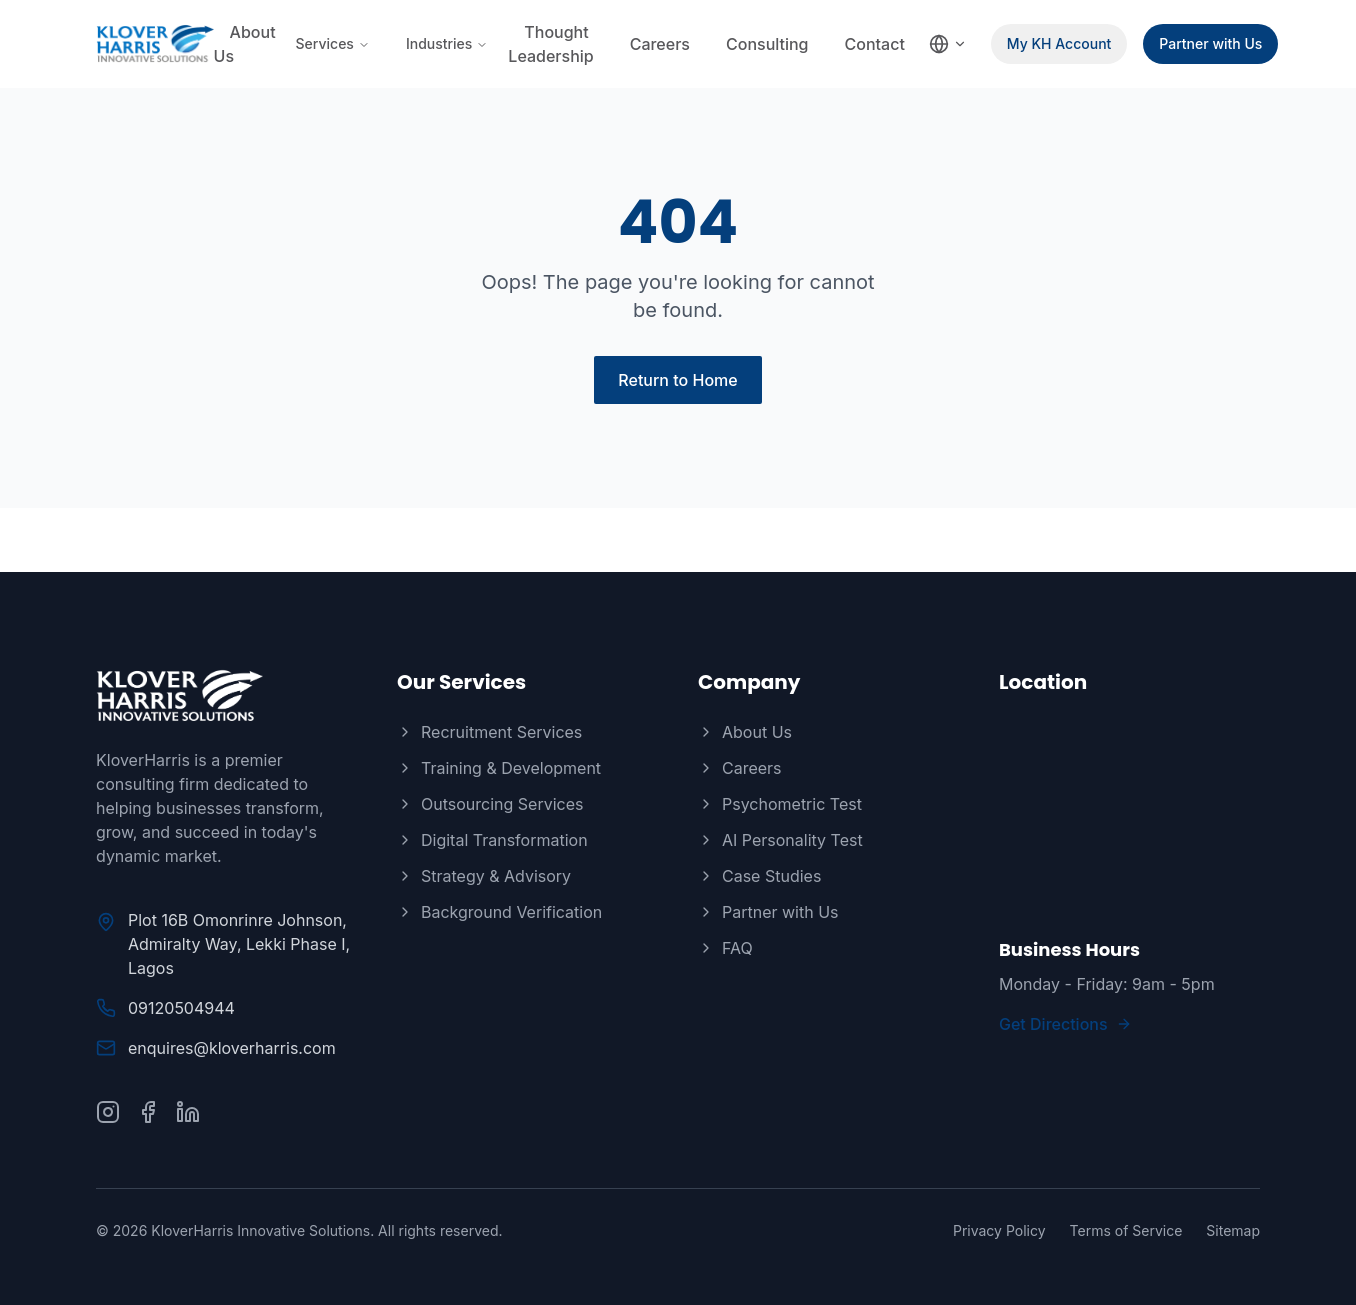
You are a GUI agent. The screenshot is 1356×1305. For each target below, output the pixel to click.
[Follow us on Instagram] (108, 1112)
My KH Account (1059, 43)
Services (333, 43)
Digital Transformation (492, 840)
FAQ (725, 948)
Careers (660, 44)
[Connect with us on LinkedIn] (188, 1112)
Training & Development (499, 768)
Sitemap (1233, 1230)
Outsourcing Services (490, 804)
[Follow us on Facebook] (148, 1112)
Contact (875, 44)
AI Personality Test (780, 840)
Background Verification (499, 912)
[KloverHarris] (226, 696)
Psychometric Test (780, 804)
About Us (245, 44)
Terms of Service (1126, 1230)
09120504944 (181, 1008)
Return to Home (677, 380)
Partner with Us (1210, 43)
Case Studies (759, 876)
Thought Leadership (550, 44)
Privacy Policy (999, 1230)
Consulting (767, 44)
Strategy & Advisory (484, 876)
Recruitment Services (489, 732)
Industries (447, 43)
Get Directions (1065, 1024)
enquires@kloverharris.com (232, 1048)
